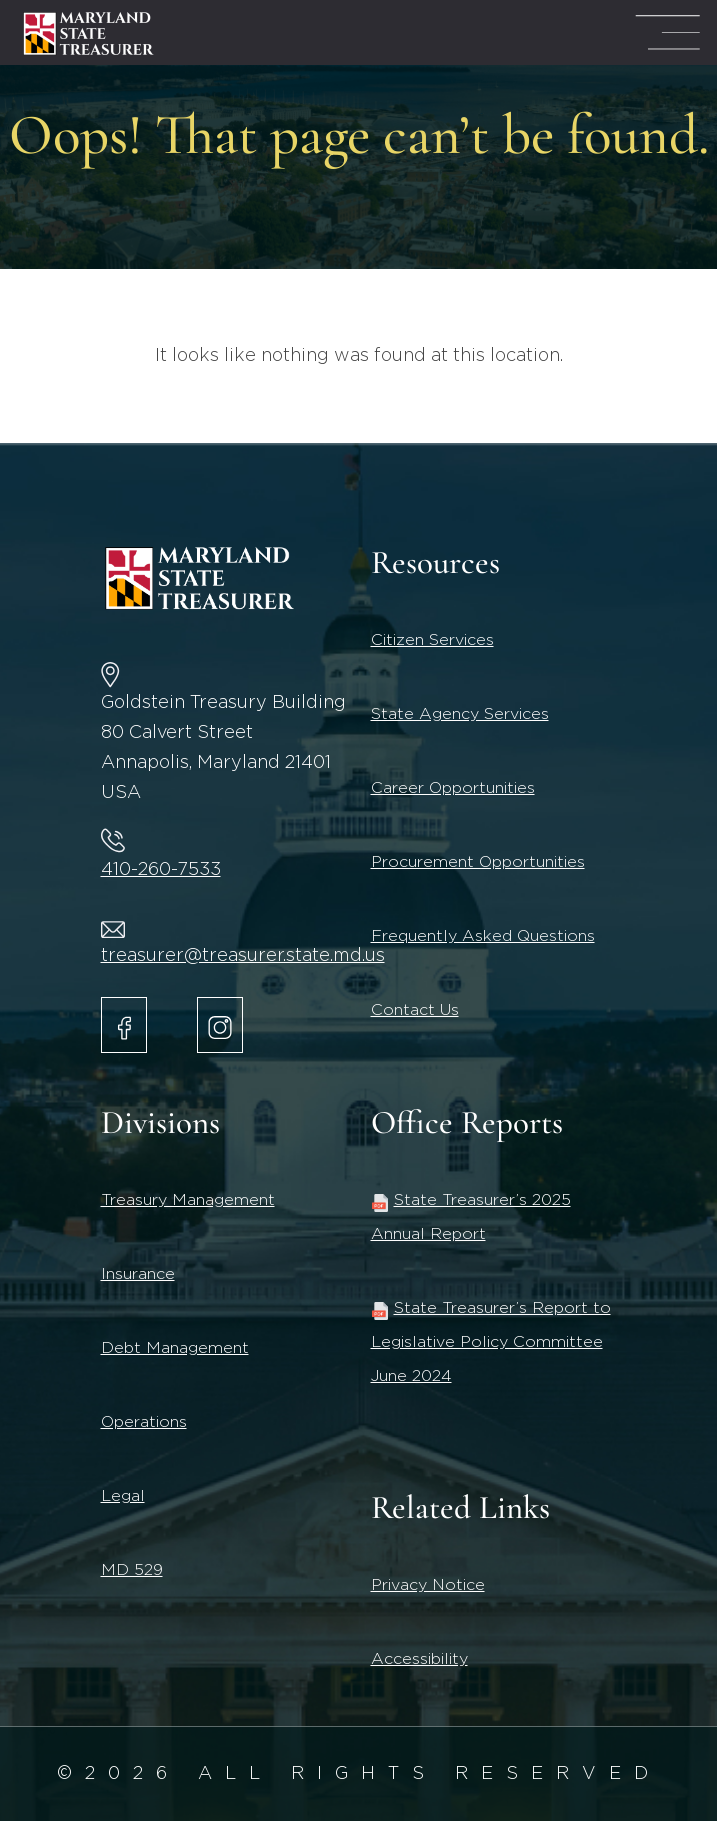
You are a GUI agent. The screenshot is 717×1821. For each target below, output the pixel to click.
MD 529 (132, 1570)
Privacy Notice (428, 1585)
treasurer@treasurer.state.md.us (243, 956)
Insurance (138, 1274)
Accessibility (419, 1659)
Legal (123, 1496)
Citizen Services (432, 640)
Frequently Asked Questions (483, 936)
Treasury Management (188, 1200)
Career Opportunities (453, 788)
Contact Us (415, 1010)
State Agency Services (460, 714)
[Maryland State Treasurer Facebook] (124, 1025)
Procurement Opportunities (478, 862)
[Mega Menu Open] (667, 32)
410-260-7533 (161, 870)
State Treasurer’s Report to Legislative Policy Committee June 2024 (491, 1342)
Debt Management (175, 1348)
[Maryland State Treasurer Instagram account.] (220, 1025)
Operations (144, 1422)
